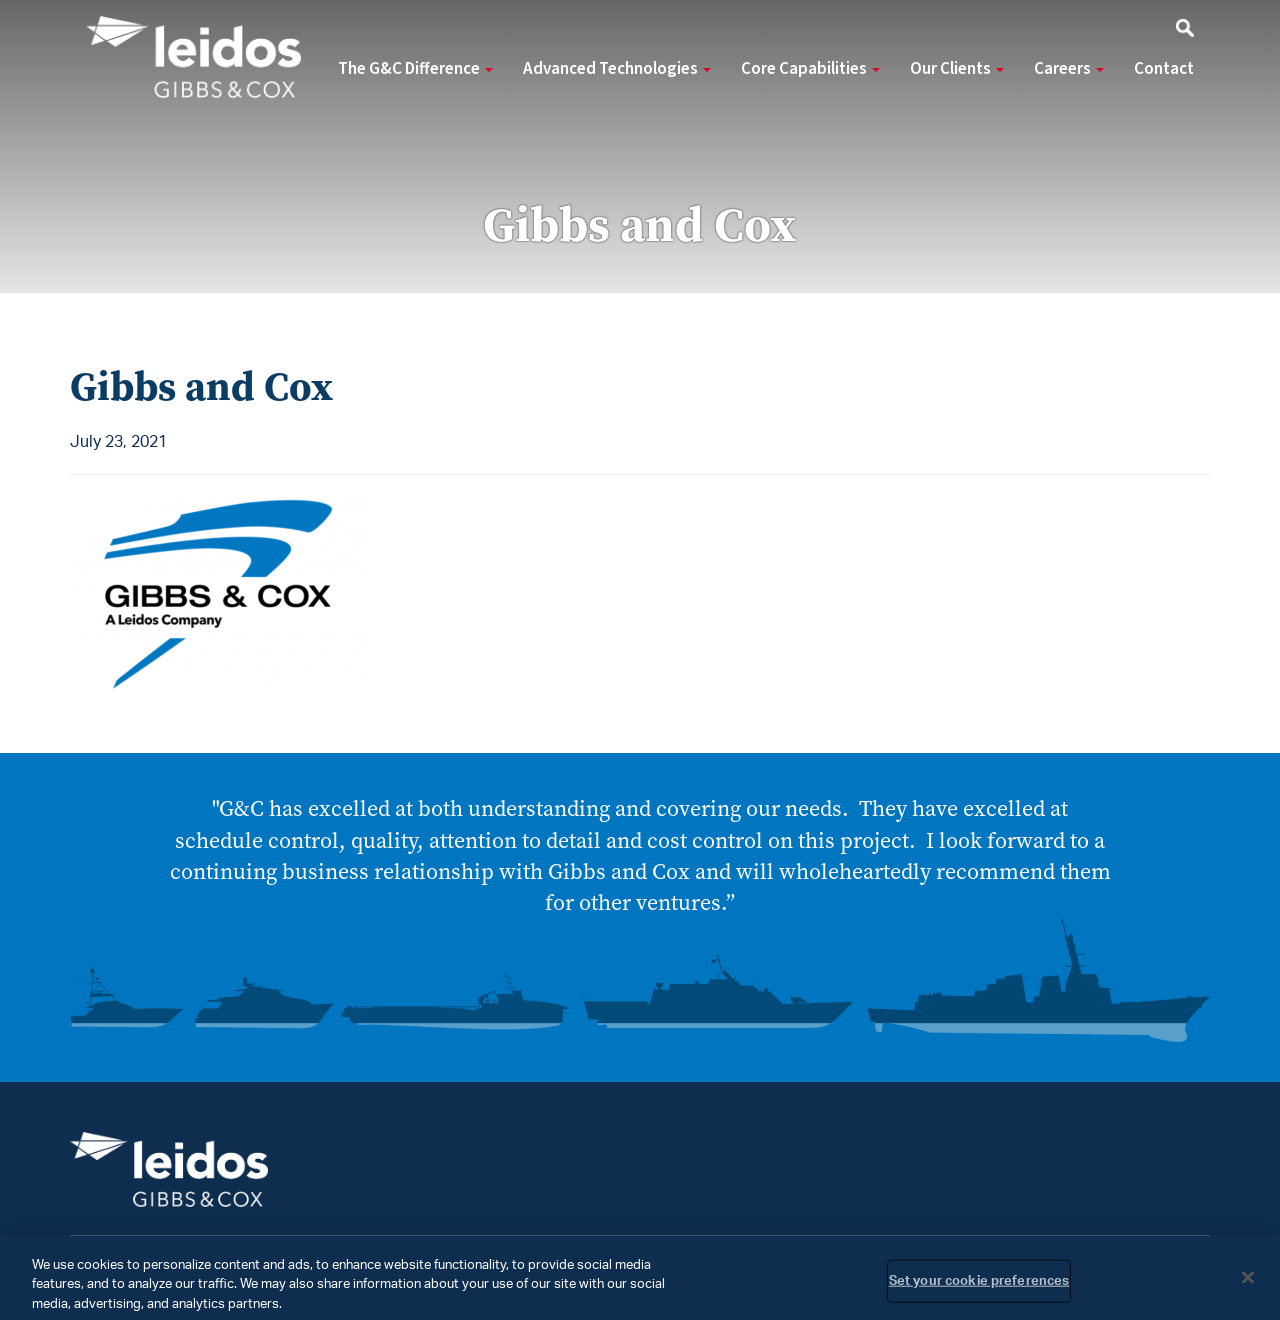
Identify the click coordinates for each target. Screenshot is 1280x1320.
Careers (1069, 69)
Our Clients (957, 69)
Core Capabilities (810, 69)
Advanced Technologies (617, 69)
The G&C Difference (415, 69)
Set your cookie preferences (979, 1286)
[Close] (1248, 1282)
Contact (1164, 69)
